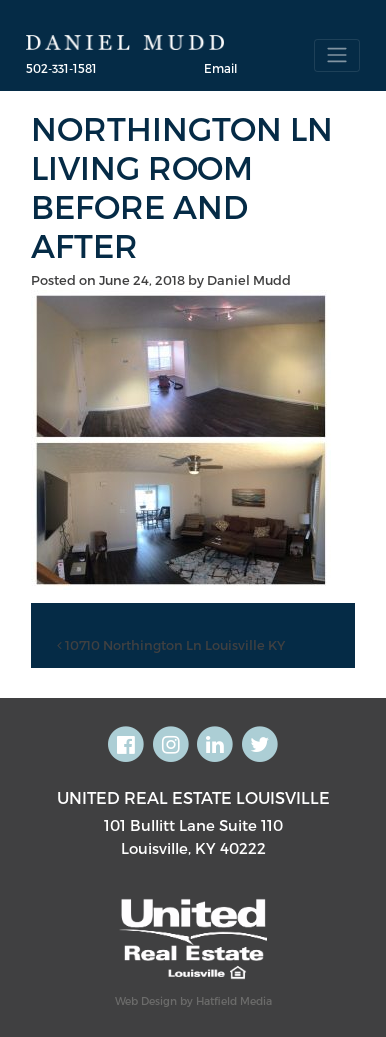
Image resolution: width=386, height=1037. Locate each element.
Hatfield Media (234, 1000)
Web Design (146, 1000)
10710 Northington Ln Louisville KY (171, 645)
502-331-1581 (61, 68)
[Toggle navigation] (337, 55)
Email (220, 68)
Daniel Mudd (249, 280)
